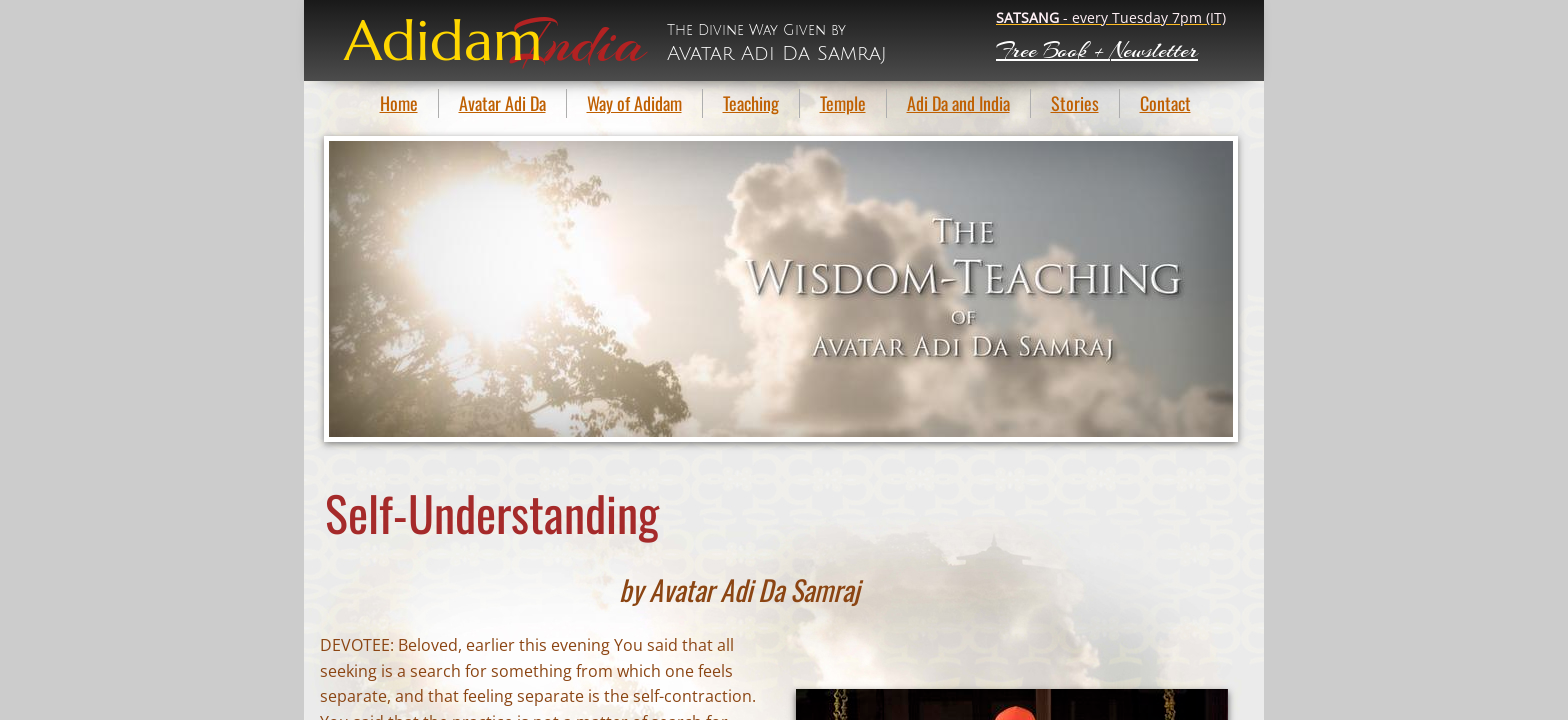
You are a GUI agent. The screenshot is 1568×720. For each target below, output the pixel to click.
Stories (1075, 103)
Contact (1165, 103)
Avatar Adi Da (502, 103)
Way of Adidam (634, 103)
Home (399, 103)
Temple (843, 103)
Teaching (751, 103)
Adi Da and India (958, 103)
